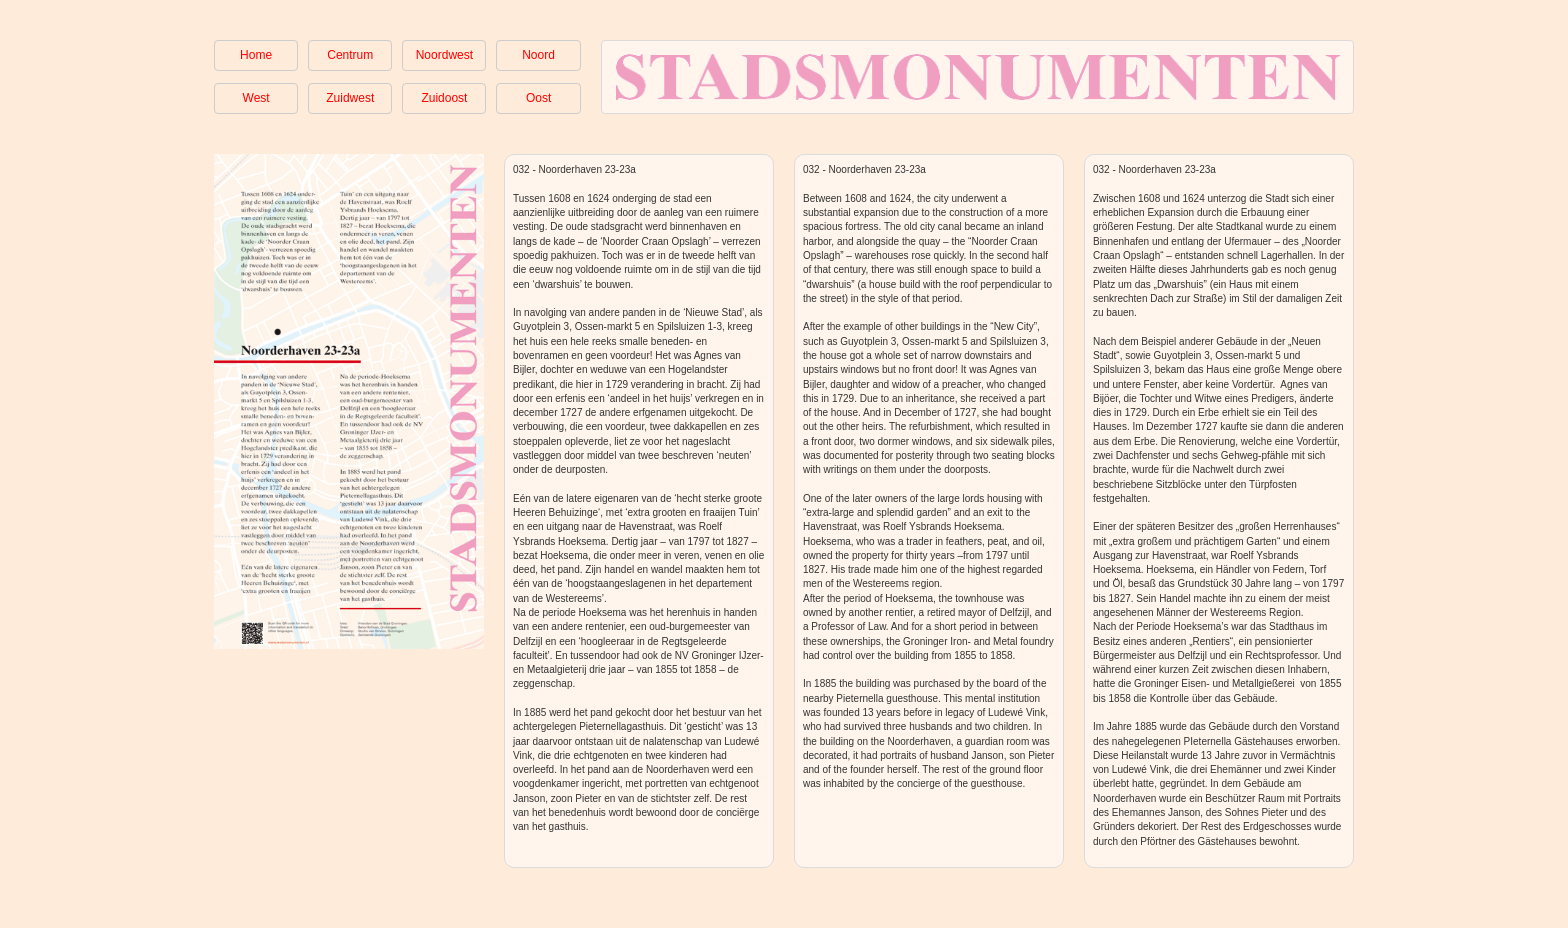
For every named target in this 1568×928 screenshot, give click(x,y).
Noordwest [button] (444, 55)
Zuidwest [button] (350, 98)
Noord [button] (538, 55)
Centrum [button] (350, 55)
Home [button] (256, 55)
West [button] (256, 98)
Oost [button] (538, 98)
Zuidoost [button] (444, 98)
